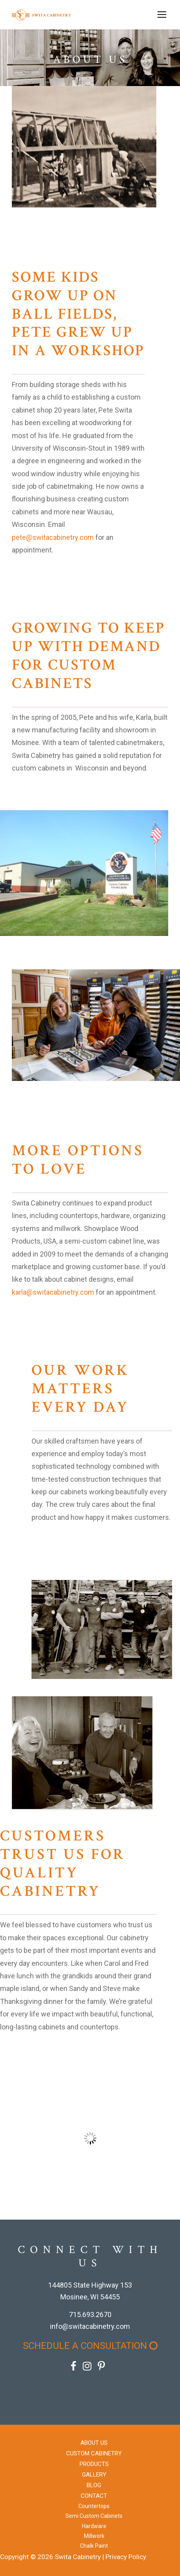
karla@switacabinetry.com (53, 1292)
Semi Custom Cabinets (93, 2516)
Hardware (94, 2526)
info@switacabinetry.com (90, 2326)
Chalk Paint (94, 2546)
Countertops (93, 2506)
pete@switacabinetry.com (53, 537)
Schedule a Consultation (90, 2345)
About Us (94, 2442)
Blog (94, 2485)
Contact (94, 2495)
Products (94, 2464)
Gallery (94, 2474)
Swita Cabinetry (78, 2557)
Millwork (94, 2536)
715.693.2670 (90, 2315)
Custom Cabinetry (94, 2453)
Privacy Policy (126, 2557)
